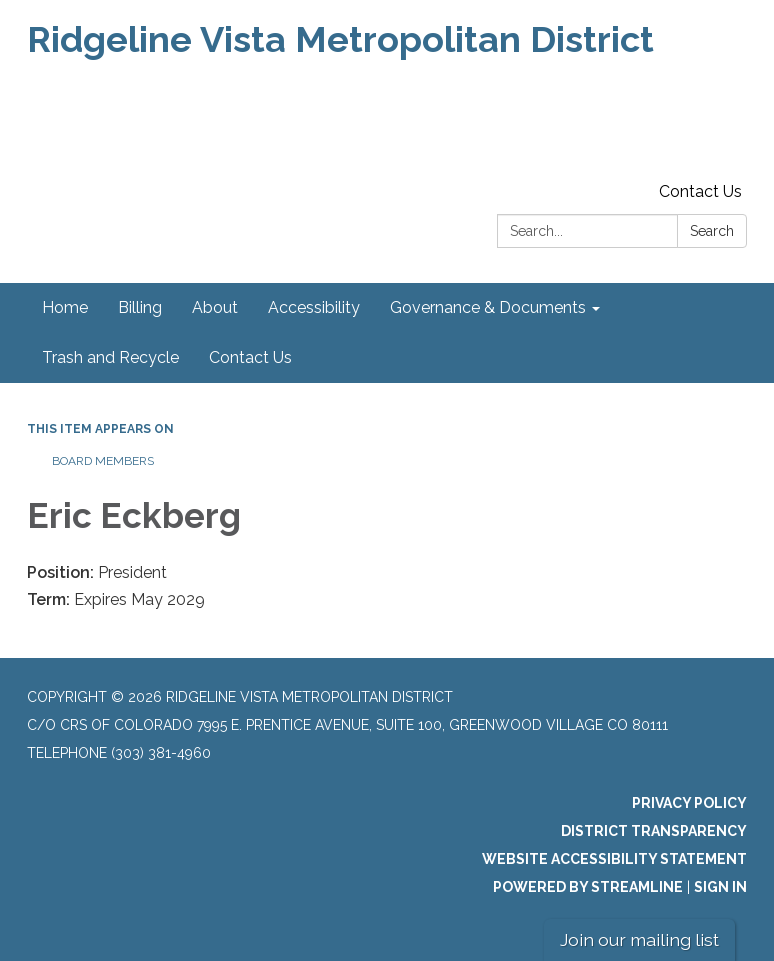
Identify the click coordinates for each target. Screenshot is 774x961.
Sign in (720, 887)
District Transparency (654, 831)
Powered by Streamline (588, 887)
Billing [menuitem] (140, 307)
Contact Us (700, 191)
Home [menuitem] (65, 307)
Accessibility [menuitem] (314, 307)
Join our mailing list (639, 939)
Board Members (103, 461)
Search (712, 231)
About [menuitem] (215, 307)
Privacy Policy (689, 803)
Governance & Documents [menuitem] (488, 307)
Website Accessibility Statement (614, 859)
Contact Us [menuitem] (250, 357)
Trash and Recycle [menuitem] (110, 357)
